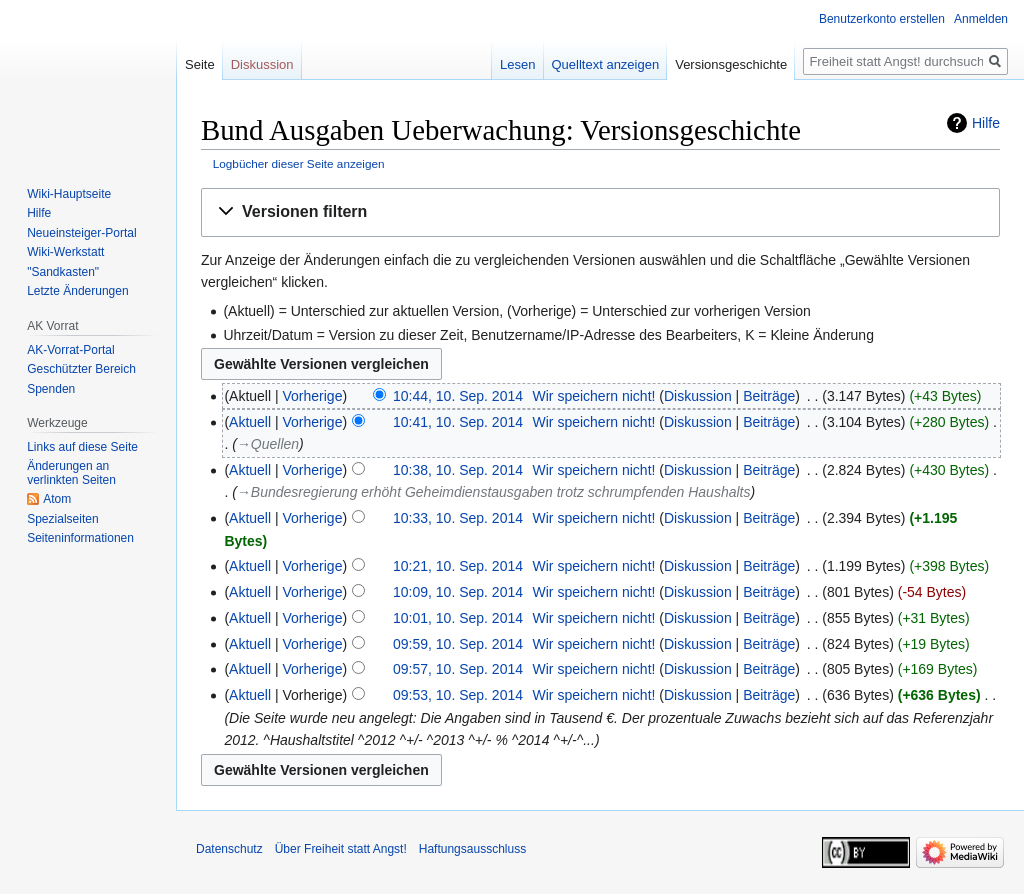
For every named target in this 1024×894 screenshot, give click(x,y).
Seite (200, 64)
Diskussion (698, 396)
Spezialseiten (62, 519)
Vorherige (313, 396)
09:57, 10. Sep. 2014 (458, 669)
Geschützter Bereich (81, 369)
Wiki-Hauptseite (69, 194)
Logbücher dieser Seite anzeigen (299, 163)
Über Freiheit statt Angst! (341, 849)
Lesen (517, 64)
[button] (600, 212)
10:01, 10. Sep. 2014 (458, 618)
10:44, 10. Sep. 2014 (458, 396)
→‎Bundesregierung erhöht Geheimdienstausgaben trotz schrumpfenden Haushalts (494, 492)
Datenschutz (229, 849)
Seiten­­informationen (80, 538)
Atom (57, 499)
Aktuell (250, 422)
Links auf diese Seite (82, 447)
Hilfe (986, 123)
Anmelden (981, 19)
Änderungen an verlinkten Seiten (71, 473)
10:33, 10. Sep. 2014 (458, 518)
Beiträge (769, 396)
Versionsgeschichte (731, 64)
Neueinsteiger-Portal (81, 233)
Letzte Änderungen (77, 291)
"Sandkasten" (63, 272)
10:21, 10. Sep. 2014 (458, 566)
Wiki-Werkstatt (65, 252)
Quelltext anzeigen (606, 64)
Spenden (51, 389)
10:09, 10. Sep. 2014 (458, 592)
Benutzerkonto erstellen (882, 19)
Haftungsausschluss (472, 849)
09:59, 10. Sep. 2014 (458, 644)
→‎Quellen (268, 444)
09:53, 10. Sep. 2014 (458, 695)
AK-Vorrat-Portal (70, 350)
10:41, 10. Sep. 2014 (458, 422)
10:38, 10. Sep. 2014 (458, 470)
